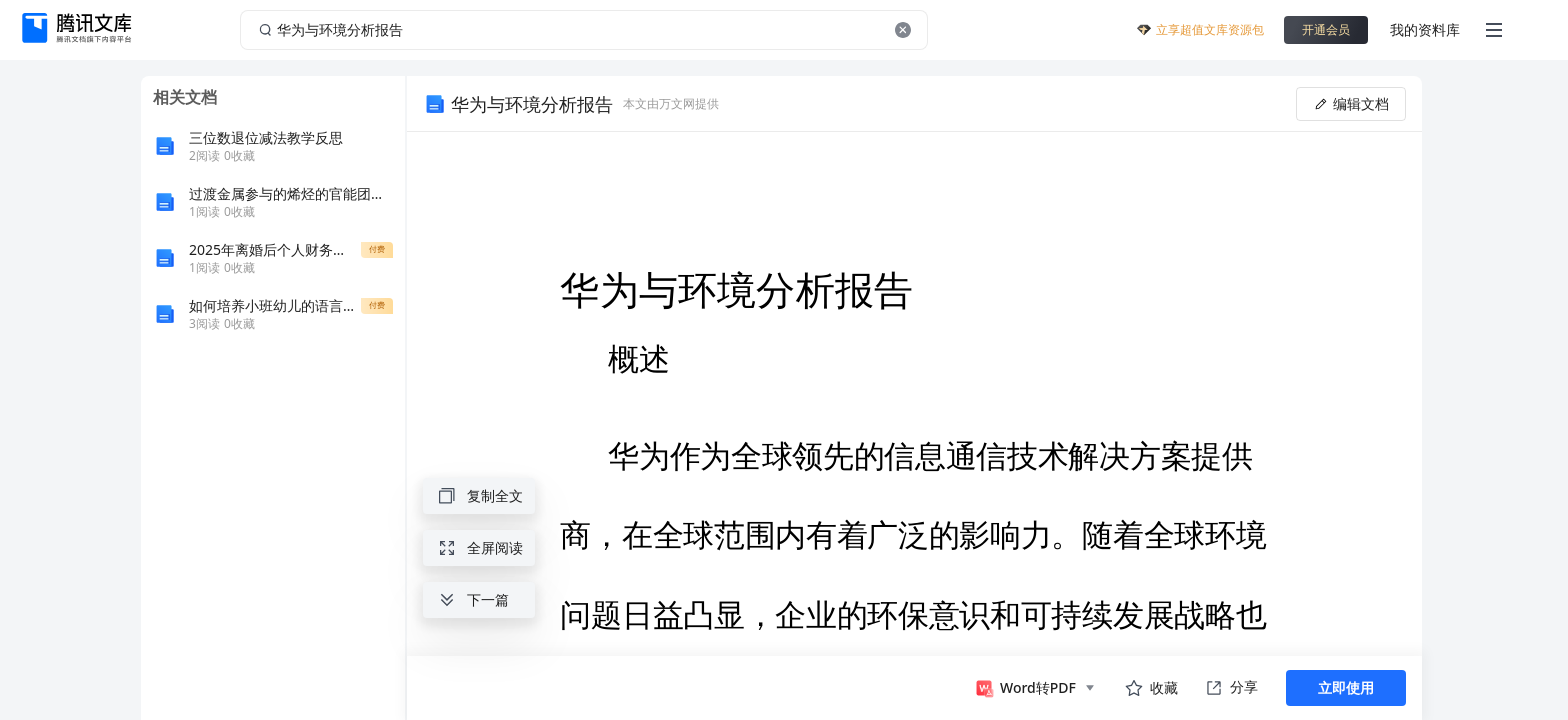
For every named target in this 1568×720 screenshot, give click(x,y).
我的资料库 (1425, 29)
